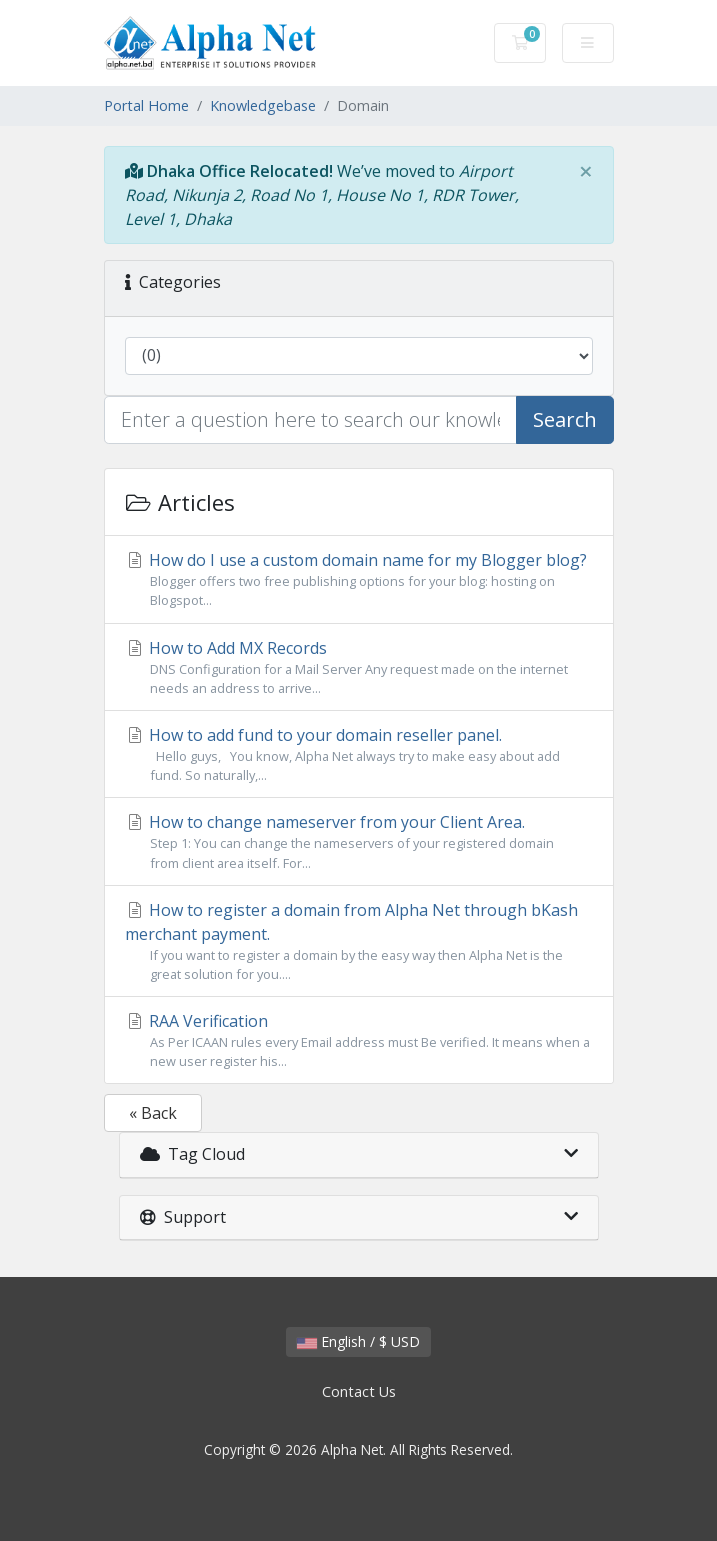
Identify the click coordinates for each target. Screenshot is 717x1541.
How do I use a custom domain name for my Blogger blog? (359, 579)
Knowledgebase (263, 105)
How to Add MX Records (359, 667)
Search (565, 419)
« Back (153, 1113)
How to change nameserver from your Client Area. (359, 841)
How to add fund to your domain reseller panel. (359, 754)
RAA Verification (359, 1040)
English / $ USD (358, 1341)
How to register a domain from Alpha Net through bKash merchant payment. (359, 941)
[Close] (586, 171)
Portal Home (146, 105)
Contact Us (359, 1391)
